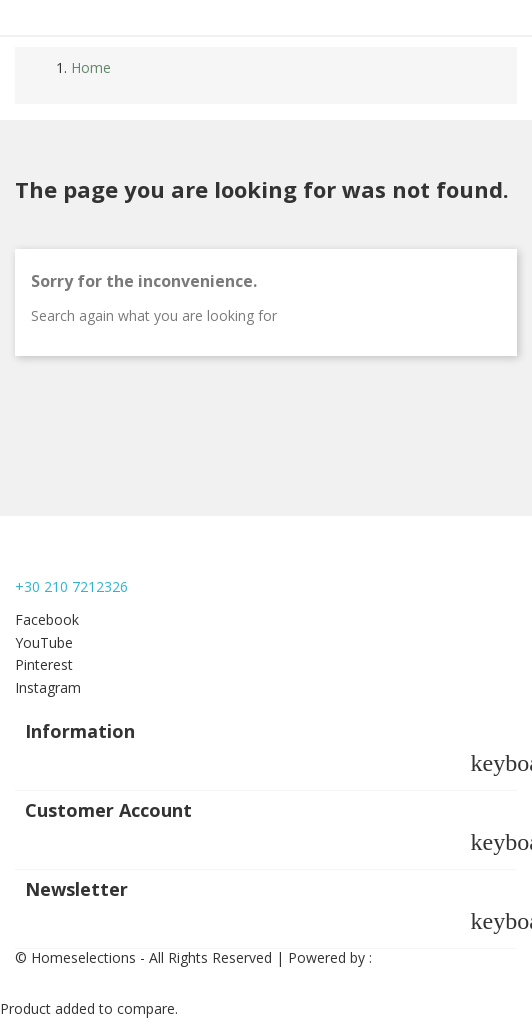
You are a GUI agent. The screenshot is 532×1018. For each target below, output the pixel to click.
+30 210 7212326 (71, 586)
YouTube (44, 642)
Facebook (47, 619)
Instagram (48, 687)
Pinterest (44, 664)
